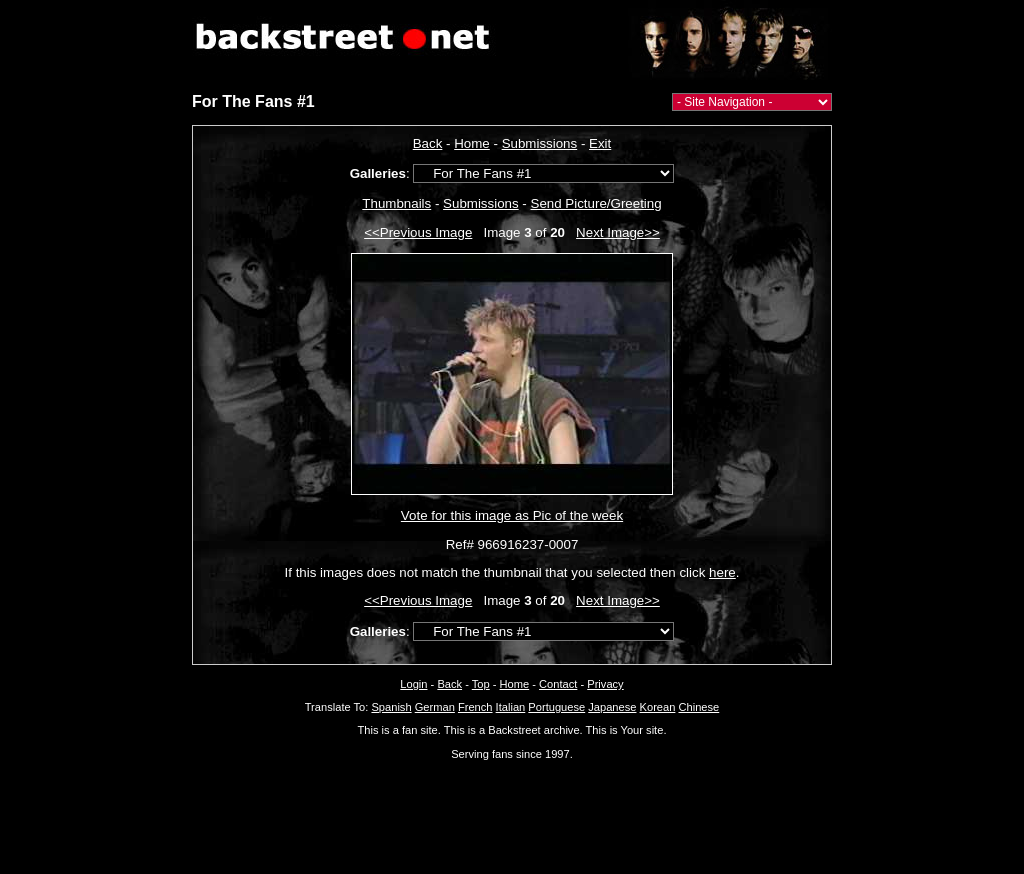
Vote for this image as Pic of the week (512, 515)
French (475, 707)
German (435, 707)
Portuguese (556, 707)
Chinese (698, 707)
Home (472, 143)
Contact (558, 684)
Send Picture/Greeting (596, 203)
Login (413, 684)
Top (481, 684)
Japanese (612, 707)
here (722, 572)
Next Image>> (618, 232)
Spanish (391, 707)
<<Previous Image (418, 232)
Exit (600, 143)
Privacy (605, 684)
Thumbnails (396, 203)
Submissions (540, 143)
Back (428, 143)
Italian (511, 707)
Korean (658, 707)
